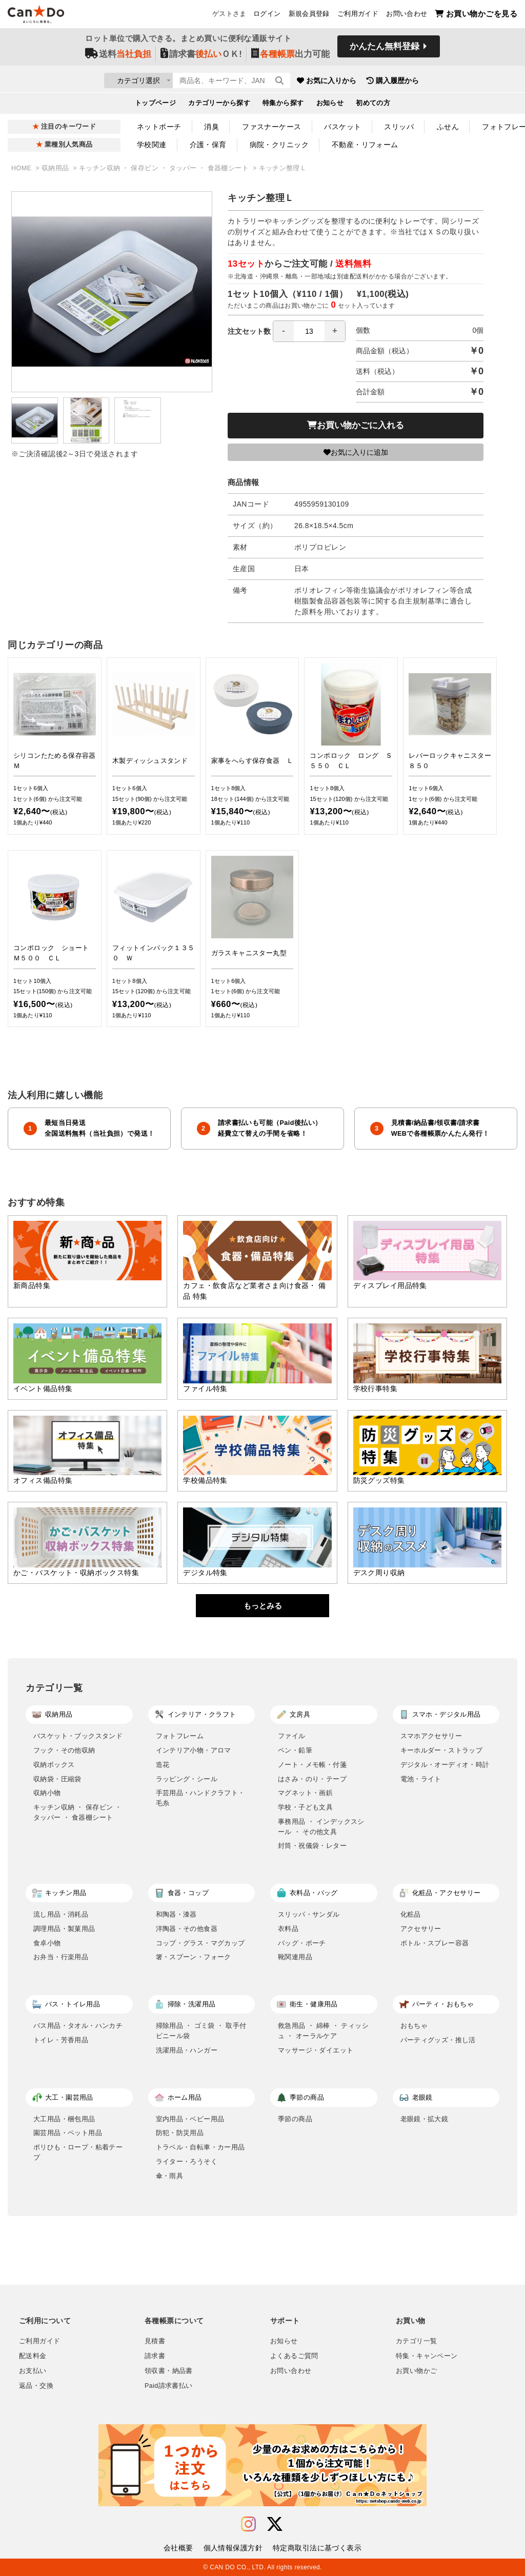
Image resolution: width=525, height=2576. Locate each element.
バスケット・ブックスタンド (78, 1736)
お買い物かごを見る (476, 15)
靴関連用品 (295, 1957)
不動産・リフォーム (365, 144)
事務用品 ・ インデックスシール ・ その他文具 (321, 1827)
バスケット (342, 127)
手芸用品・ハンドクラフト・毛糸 (200, 1798)
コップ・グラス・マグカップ (200, 1943)
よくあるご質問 (294, 2356)
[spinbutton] (309, 331)
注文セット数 (287, 331)
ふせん (448, 127)
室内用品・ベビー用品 (190, 2119)
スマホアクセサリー (431, 1736)
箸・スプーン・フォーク (193, 1957)
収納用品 (56, 168)
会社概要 (178, 2548)
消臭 (211, 127)
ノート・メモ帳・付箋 (312, 1764)
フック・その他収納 (64, 1750)
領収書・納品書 (169, 2370)
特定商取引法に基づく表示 (317, 2548)
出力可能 (290, 57)
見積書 (155, 2341)
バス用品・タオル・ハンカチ (78, 2025)
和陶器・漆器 (176, 1914)
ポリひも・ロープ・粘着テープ (78, 2152)
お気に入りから (387, 82)
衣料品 (288, 1929)
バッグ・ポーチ (302, 1943)
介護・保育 (208, 144)
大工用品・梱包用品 (64, 2119)
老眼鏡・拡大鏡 (424, 2119)
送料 (118, 57)
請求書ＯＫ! (201, 57)
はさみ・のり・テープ (312, 1779)
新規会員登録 (309, 15)
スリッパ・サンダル (309, 1914)
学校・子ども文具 (305, 1807)
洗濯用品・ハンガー (187, 2050)
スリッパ (399, 127)
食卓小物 (47, 1943)
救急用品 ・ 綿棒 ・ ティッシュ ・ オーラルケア (323, 2031)
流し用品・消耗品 (60, 1914)
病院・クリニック (279, 144)
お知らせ (330, 105)
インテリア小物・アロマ (193, 1750)
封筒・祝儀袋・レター (312, 1845)
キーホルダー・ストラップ (441, 1750)
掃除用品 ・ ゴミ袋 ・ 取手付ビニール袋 (201, 2031)
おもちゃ (414, 2025)
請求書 (155, 2356)
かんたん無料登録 (384, 50)
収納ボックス (53, 1764)
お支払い (33, 2370)
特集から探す (283, 105)
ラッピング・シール (187, 1779)
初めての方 (373, 105)
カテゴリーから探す (219, 105)
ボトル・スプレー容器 (434, 1943)
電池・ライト (420, 1779)
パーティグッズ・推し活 (438, 2040)
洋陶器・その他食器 (187, 1929)
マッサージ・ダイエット (315, 2050)
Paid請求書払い (169, 2385)
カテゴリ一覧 (416, 2341)
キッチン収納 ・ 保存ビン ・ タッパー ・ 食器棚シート (165, 168)
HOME (22, 168)
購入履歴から (453, 82)
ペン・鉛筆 (295, 1750)
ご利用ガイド (357, 15)
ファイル (292, 1736)
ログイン (267, 15)
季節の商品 (295, 2119)
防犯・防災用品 (180, 2133)
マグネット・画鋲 (305, 1793)
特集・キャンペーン (426, 2356)
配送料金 (33, 2356)
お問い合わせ (406, 15)
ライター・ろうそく (187, 2161)
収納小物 (47, 1793)
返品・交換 (36, 2385)
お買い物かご (416, 2370)
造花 (163, 1764)
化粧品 (410, 1914)
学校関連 (152, 144)
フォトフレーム (180, 1736)
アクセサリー (420, 1929)
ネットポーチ (159, 127)
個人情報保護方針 (233, 2548)
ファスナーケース (271, 127)
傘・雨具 (170, 2176)
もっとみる (263, 1605)
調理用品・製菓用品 (64, 1929)
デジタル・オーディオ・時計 (445, 1764)
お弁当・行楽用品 (60, 1957)
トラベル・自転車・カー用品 (200, 2147)
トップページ (155, 105)
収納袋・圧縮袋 (57, 1779)
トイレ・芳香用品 (60, 2040)
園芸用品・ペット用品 (67, 2133)
